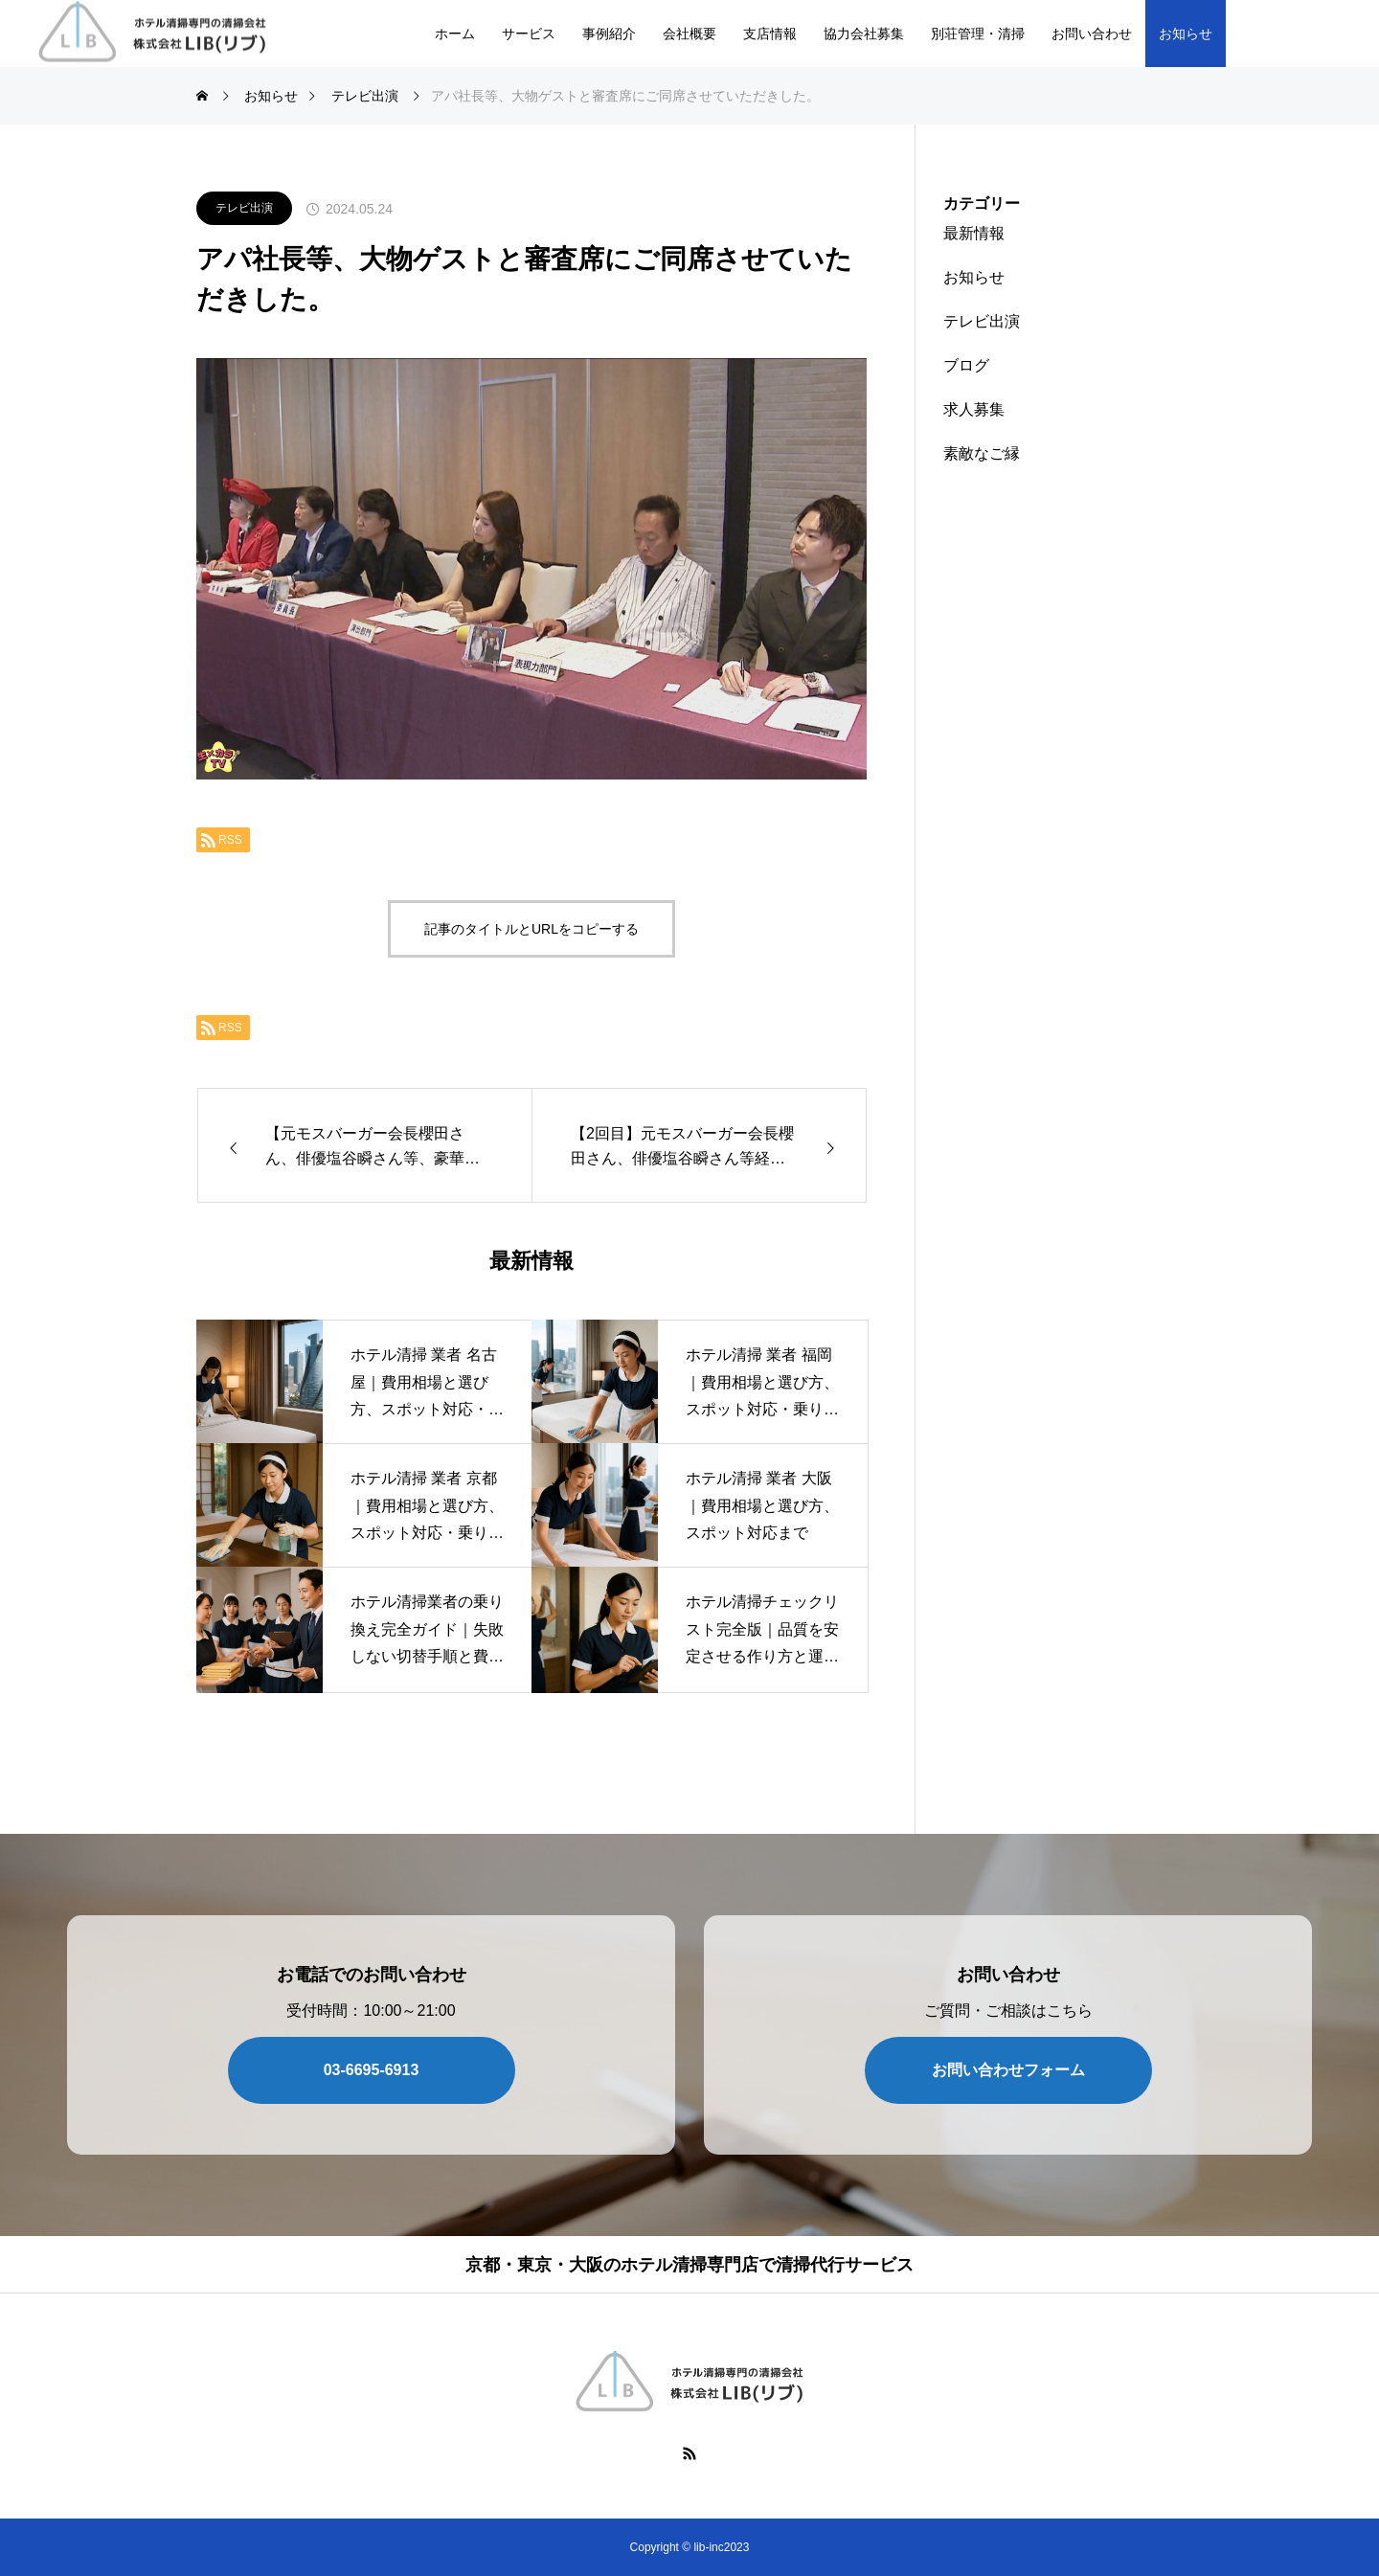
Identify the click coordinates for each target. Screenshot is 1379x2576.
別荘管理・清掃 (978, 33)
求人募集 (974, 409)
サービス (528, 33)
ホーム (455, 33)
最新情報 (974, 233)
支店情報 (770, 33)
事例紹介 (609, 33)
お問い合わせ (1091, 33)
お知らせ (1185, 33)
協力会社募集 (864, 33)
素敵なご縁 (981, 453)
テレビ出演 (244, 208)
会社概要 (689, 33)
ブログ (966, 365)
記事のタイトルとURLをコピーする (531, 929)
